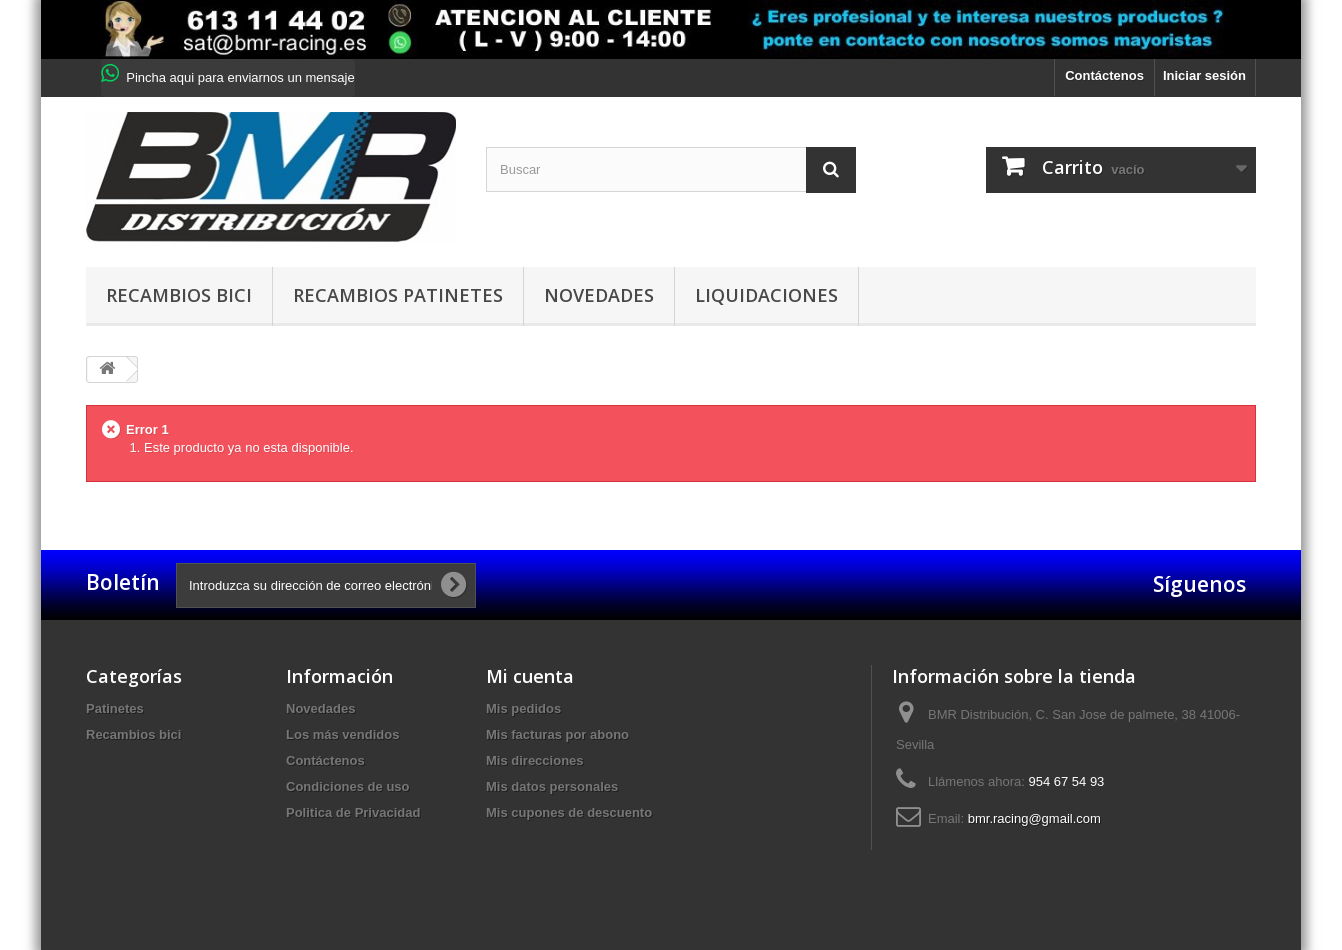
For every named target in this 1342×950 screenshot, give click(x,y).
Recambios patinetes (398, 295)
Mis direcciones (535, 760)
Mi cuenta (530, 676)
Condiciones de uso (348, 786)
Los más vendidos (342, 734)
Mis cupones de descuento (569, 812)
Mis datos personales (552, 786)
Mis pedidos (523, 708)
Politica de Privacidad (353, 812)
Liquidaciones (766, 295)
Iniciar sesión (1204, 75)
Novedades (599, 295)
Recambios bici (179, 295)
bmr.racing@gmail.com (1034, 818)
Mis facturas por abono (557, 734)
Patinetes (115, 708)
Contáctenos (1104, 75)
